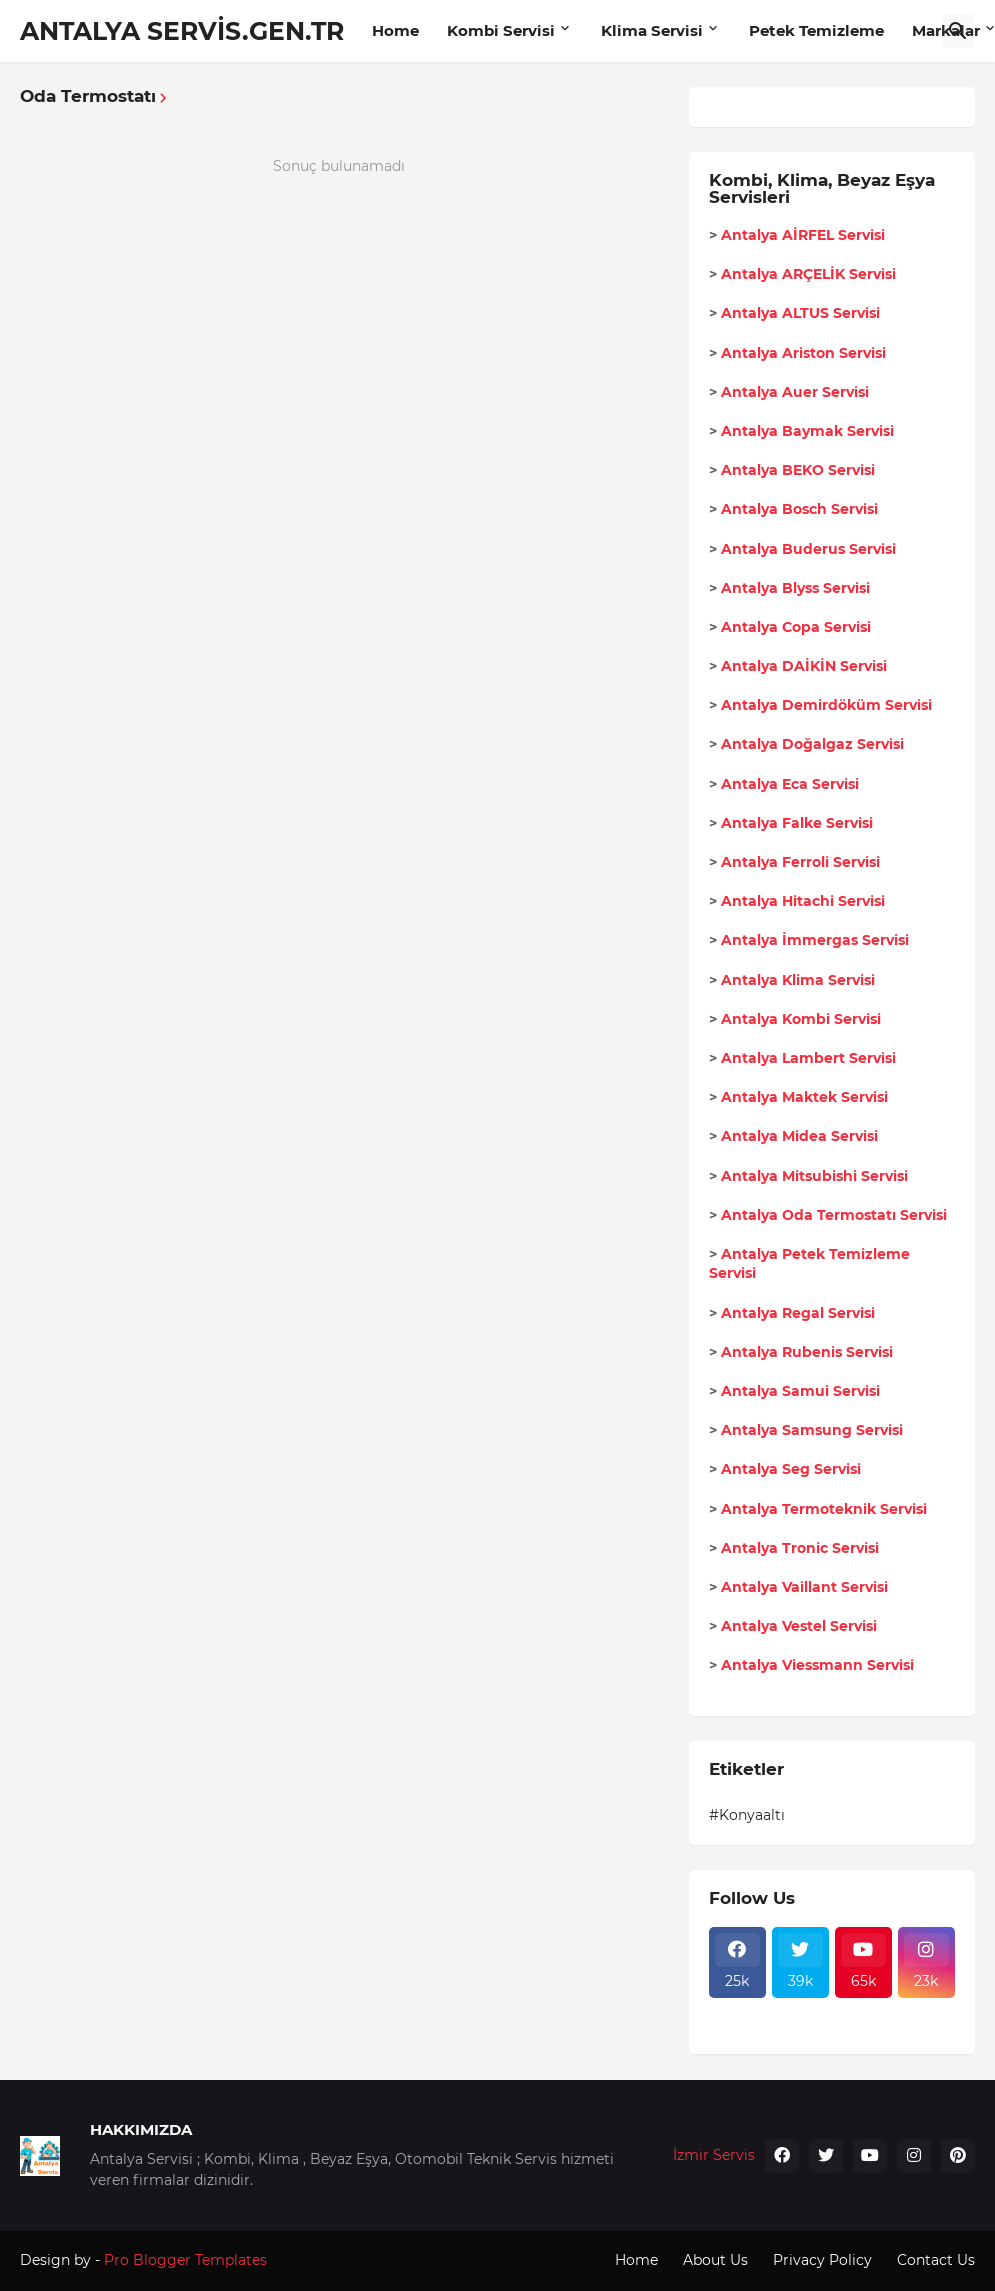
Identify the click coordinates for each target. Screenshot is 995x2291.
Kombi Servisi (501, 30)
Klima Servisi (652, 30)
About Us (715, 2260)
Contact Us (936, 2260)
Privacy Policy (822, 2260)
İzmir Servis (714, 2155)
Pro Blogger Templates (185, 2260)
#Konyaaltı (747, 1815)
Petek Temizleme (816, 30)
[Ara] (958, 31)
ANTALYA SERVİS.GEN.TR (182, 31)
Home (395, 30)
